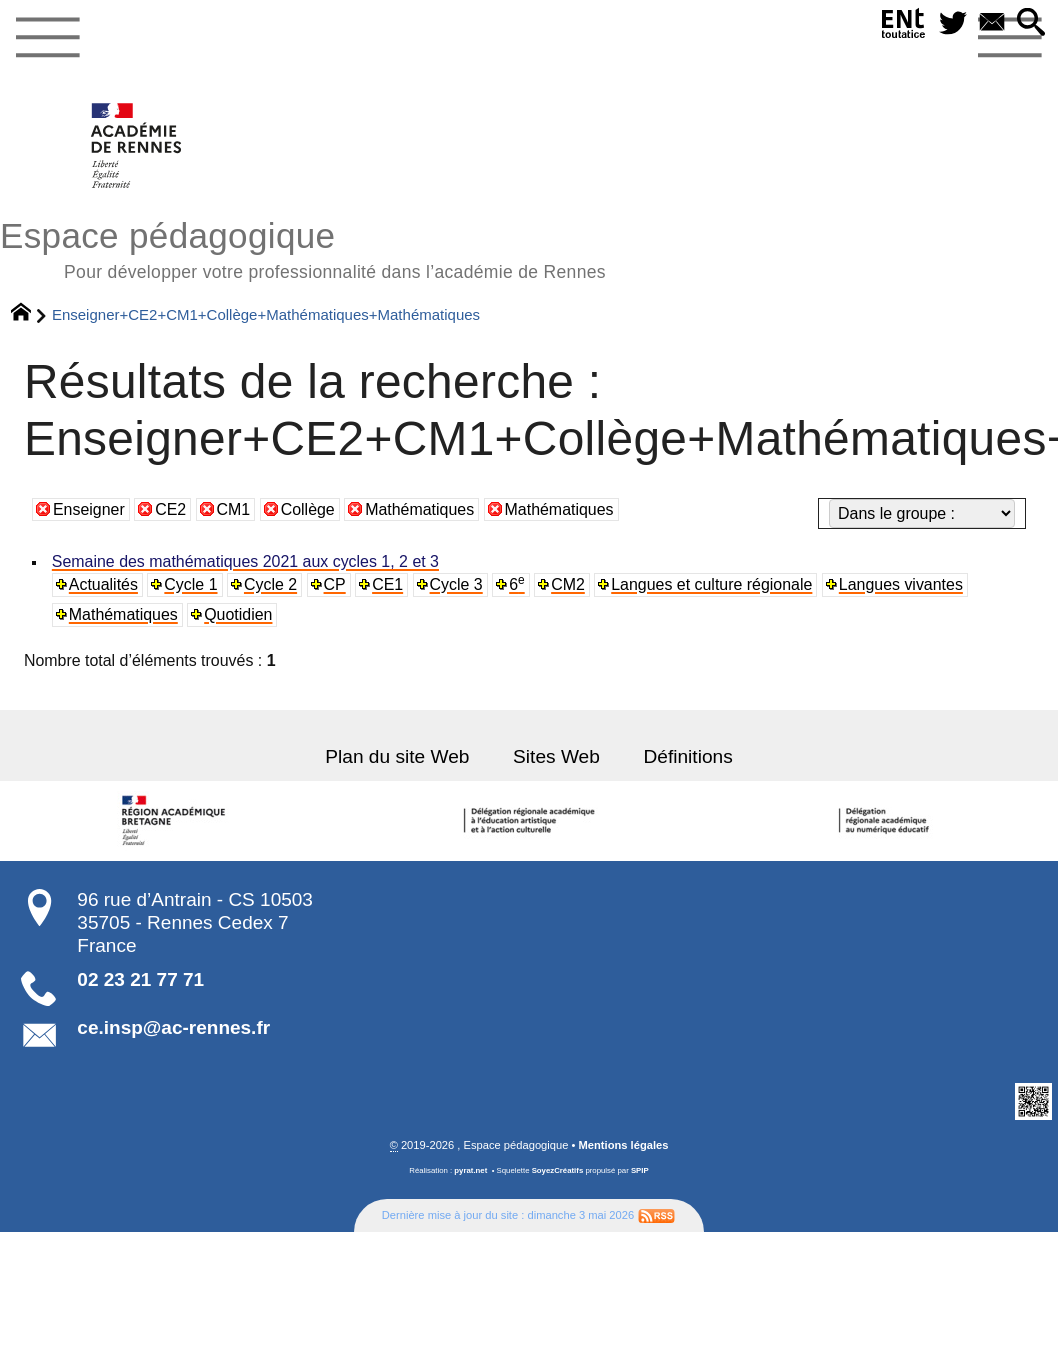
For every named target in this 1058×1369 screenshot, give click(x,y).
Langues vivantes (894, 584)
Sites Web (556, 756)
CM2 (564, 584)
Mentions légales (624, 1145)
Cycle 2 (269, 584)
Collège (308, 509)
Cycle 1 (190, 584)
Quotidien (237, 614)
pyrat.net (470, 1170)
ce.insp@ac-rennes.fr (173, 1027)
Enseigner (89, 509)
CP (333, 584)
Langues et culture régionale (707, 584)
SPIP (640, 1170)
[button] (1031, 23)
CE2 (170, 509)
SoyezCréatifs (558, 1170)
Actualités (103, 584)
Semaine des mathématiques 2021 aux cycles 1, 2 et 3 (243, 561)
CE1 (385, 584)
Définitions (686, 756)
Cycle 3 (453, 584)
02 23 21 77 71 (140, 979)
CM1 (234, 509)
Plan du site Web (398, 756)
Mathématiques (419, 509)
